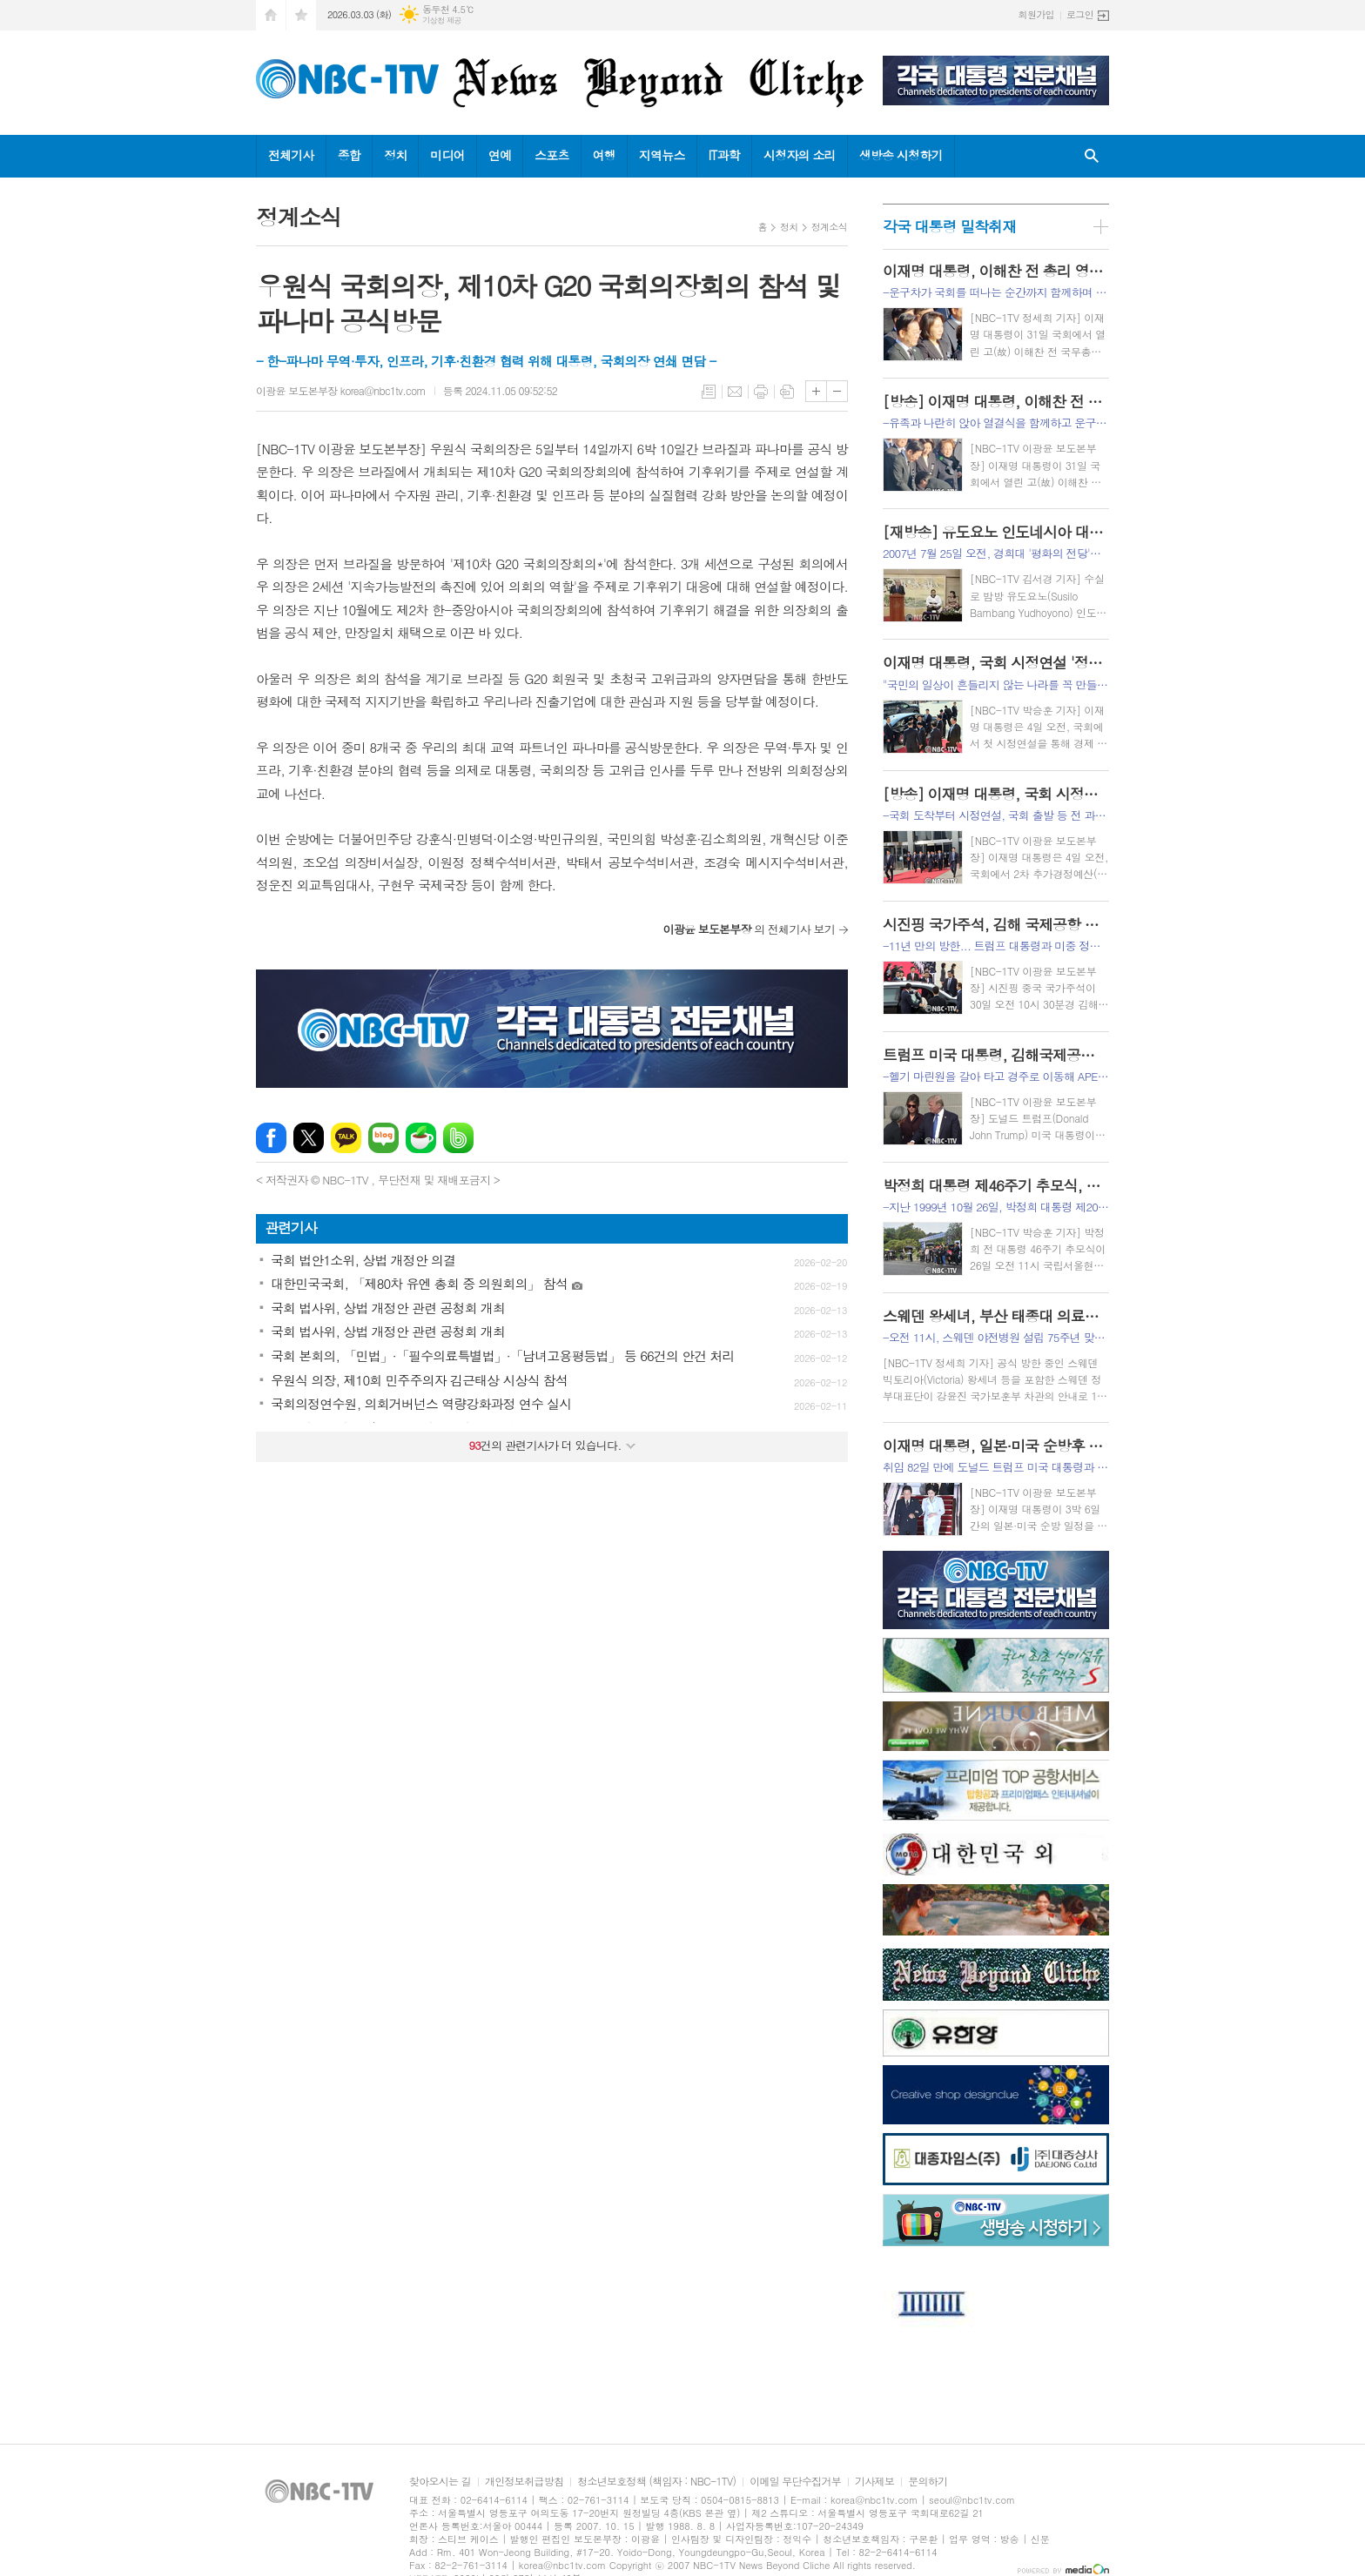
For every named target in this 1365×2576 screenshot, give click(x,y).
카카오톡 (346, 1138)
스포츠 (551, 155)
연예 (499, 155)
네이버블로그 (383, 1138)
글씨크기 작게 (837, 391)
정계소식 (829, 226)
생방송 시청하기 (901, 155)
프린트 (761, 391)
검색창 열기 (1091, 156)
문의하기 (927, 2481)
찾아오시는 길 (440, 2481)
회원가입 (1036, 14)
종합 (349, 155)
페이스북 (271, 1138)
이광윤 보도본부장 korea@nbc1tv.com (341, 390)
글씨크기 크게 (816, 391)
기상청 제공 (441, 20)
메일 (734, 391)
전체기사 (291, 155)
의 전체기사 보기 (748, 929)
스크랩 (787, 391)
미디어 (447, 155)
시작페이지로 (271, 15)
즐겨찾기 (301, 15)
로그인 (1079, 14)
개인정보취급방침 (524, 2481)
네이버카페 (421, 1138)
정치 (395, 155)
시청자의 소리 (799, 155)
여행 (604, 155)
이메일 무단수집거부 (795, 2481)
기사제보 (874, 2481)
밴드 (458, 1138)
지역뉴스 (662, 155)
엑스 (308, 1138)
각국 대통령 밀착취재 (949, 226)
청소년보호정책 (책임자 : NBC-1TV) (656, 2481)
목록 (708, 391)
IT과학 (724, 155)
